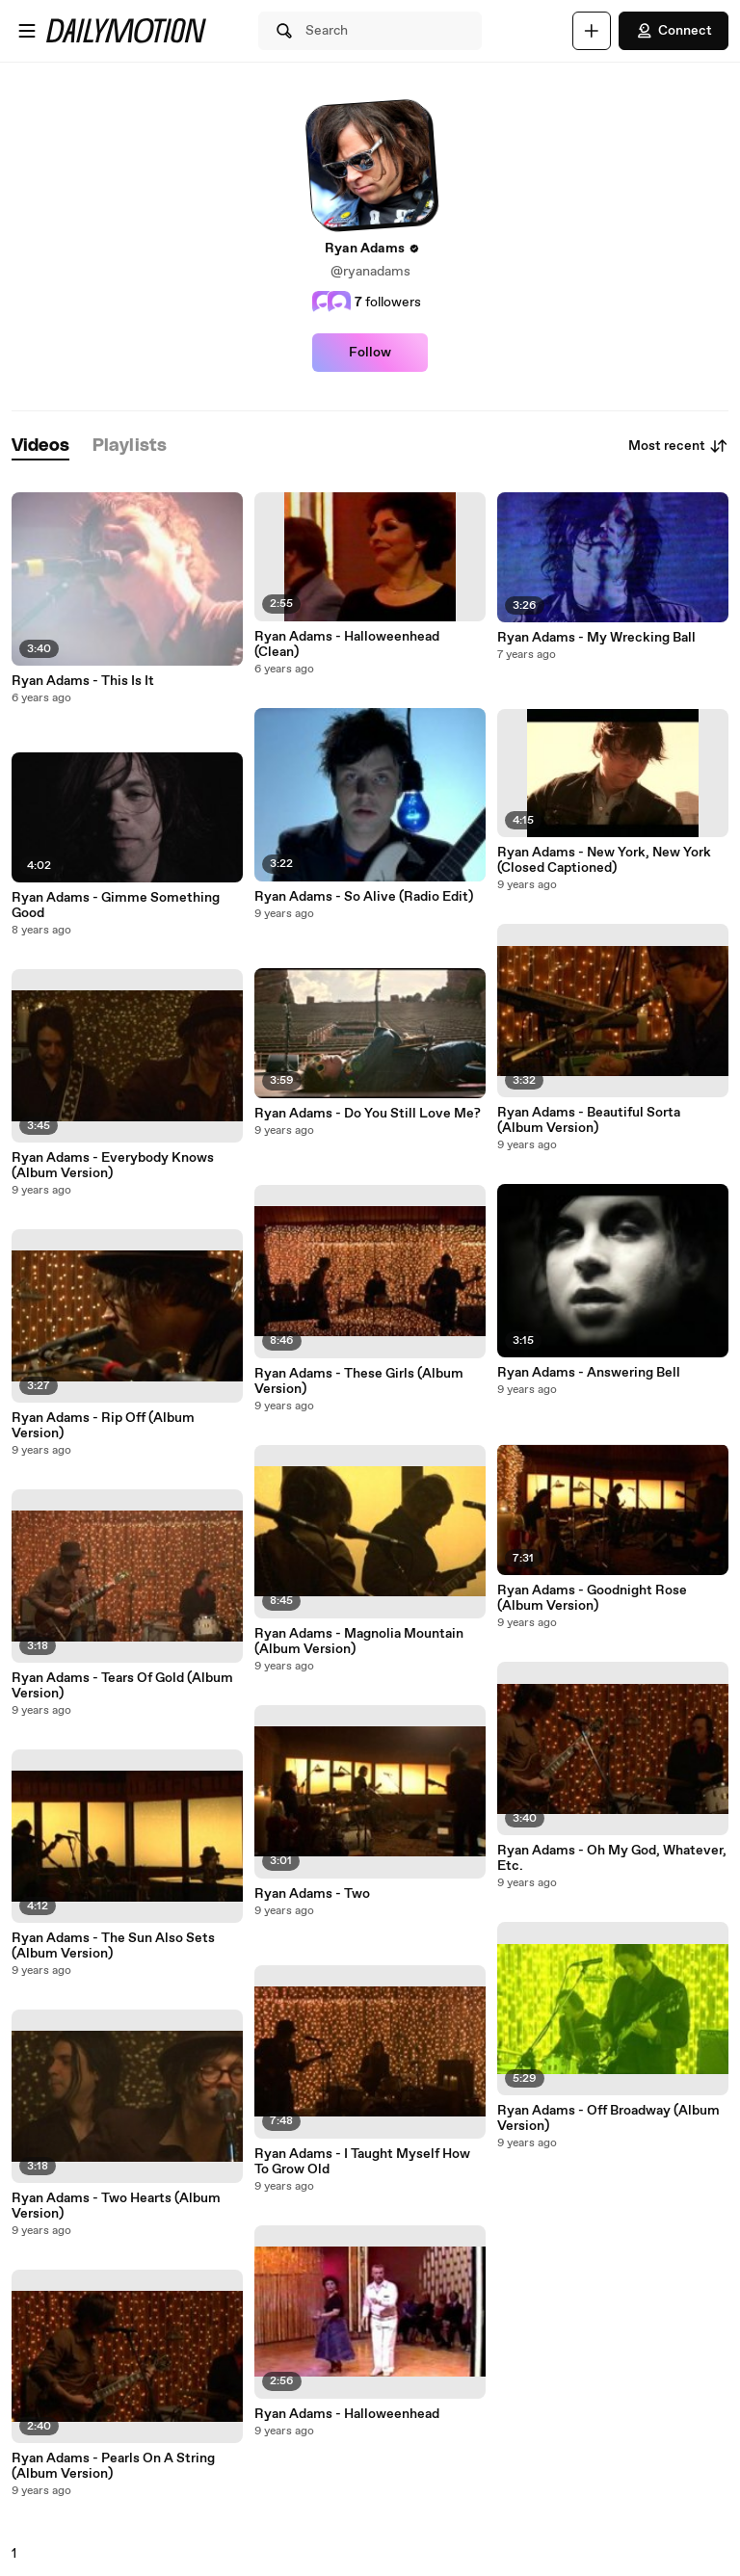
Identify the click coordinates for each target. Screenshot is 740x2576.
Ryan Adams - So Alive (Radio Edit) (363, 897)
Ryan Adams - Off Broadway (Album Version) (608, 2118)
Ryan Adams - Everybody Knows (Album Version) (113, 1165)
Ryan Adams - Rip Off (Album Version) (103, 1425)
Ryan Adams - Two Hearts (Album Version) (116, 2206)
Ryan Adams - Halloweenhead (346, 2414)
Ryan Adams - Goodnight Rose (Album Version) (592, 1598)
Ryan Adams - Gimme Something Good (116, 905)
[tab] (40, 446)
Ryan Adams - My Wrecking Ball (596, 637)
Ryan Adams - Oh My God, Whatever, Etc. (612, 1858)
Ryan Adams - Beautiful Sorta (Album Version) (588, 1120)
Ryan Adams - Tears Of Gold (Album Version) (122, 1685)
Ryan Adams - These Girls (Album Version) (358, 1381)
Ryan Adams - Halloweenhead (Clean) (346, 644)
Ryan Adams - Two (312, 1894)
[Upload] (591, 31)
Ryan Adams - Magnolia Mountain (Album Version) (358, 1641)
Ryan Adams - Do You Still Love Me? (367, 1113)
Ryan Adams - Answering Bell (588, 1372)
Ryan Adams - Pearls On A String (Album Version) (113, 2466)
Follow (370, 352)
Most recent (678, 446)
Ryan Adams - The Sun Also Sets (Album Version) (113, 1946)
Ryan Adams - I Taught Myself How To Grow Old (362, 2161)
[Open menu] (27, 31)
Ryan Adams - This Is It (83, 681)
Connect (673, 30)
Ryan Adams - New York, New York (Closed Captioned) (604, 860)
